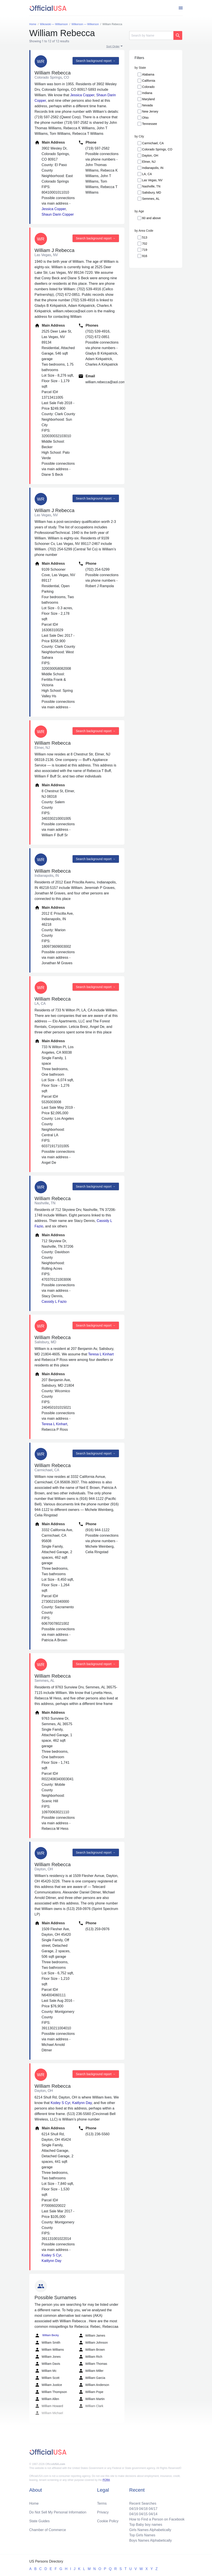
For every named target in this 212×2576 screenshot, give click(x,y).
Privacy (103, 2512)
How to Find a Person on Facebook (157, 2519)
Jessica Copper (82, 95)
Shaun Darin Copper (58, 214)
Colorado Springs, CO (157, 149)
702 (144, 244)
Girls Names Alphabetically (150, 2530)
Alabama (148, 74)
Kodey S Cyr (60, 2103)
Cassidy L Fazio (54, 1301)
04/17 (153, 2509)
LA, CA (147, 174)
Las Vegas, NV (152, 180)
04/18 (143, 2509)
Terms (102, 2503)
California (148, 81)
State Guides (39, 2521)
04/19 (133, 2509)
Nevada (147, 105)
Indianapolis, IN (152, 168)
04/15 (143, 2514)
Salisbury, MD (151, 192)
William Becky (47, 2335)
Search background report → (96, 61)
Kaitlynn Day (82, 2103)
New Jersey (150, 111)
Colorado (148, 87)
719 (144, 250)
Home (34, 2503)
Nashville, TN (151, 186)
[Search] (151, 35)
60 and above (151, 218)
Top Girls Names (142, 2535)
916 (144, 256)
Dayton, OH (150, 155)
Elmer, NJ (149, 162)
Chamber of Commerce (47, 2530)
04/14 (153, 2514)
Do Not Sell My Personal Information (57, 2512)
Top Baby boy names (145, 2524)
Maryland (148, 99)
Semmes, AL (150, 199)
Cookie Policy (107, 2521)
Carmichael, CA (153, 143)
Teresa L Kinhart (101, 1354)
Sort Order (113, 46)
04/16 (133, 2514)
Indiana (147, 93)
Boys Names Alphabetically (150, 2540)
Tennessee (149, 124)
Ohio (145, 118)
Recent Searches (142, 2503)
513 (144, 237)
